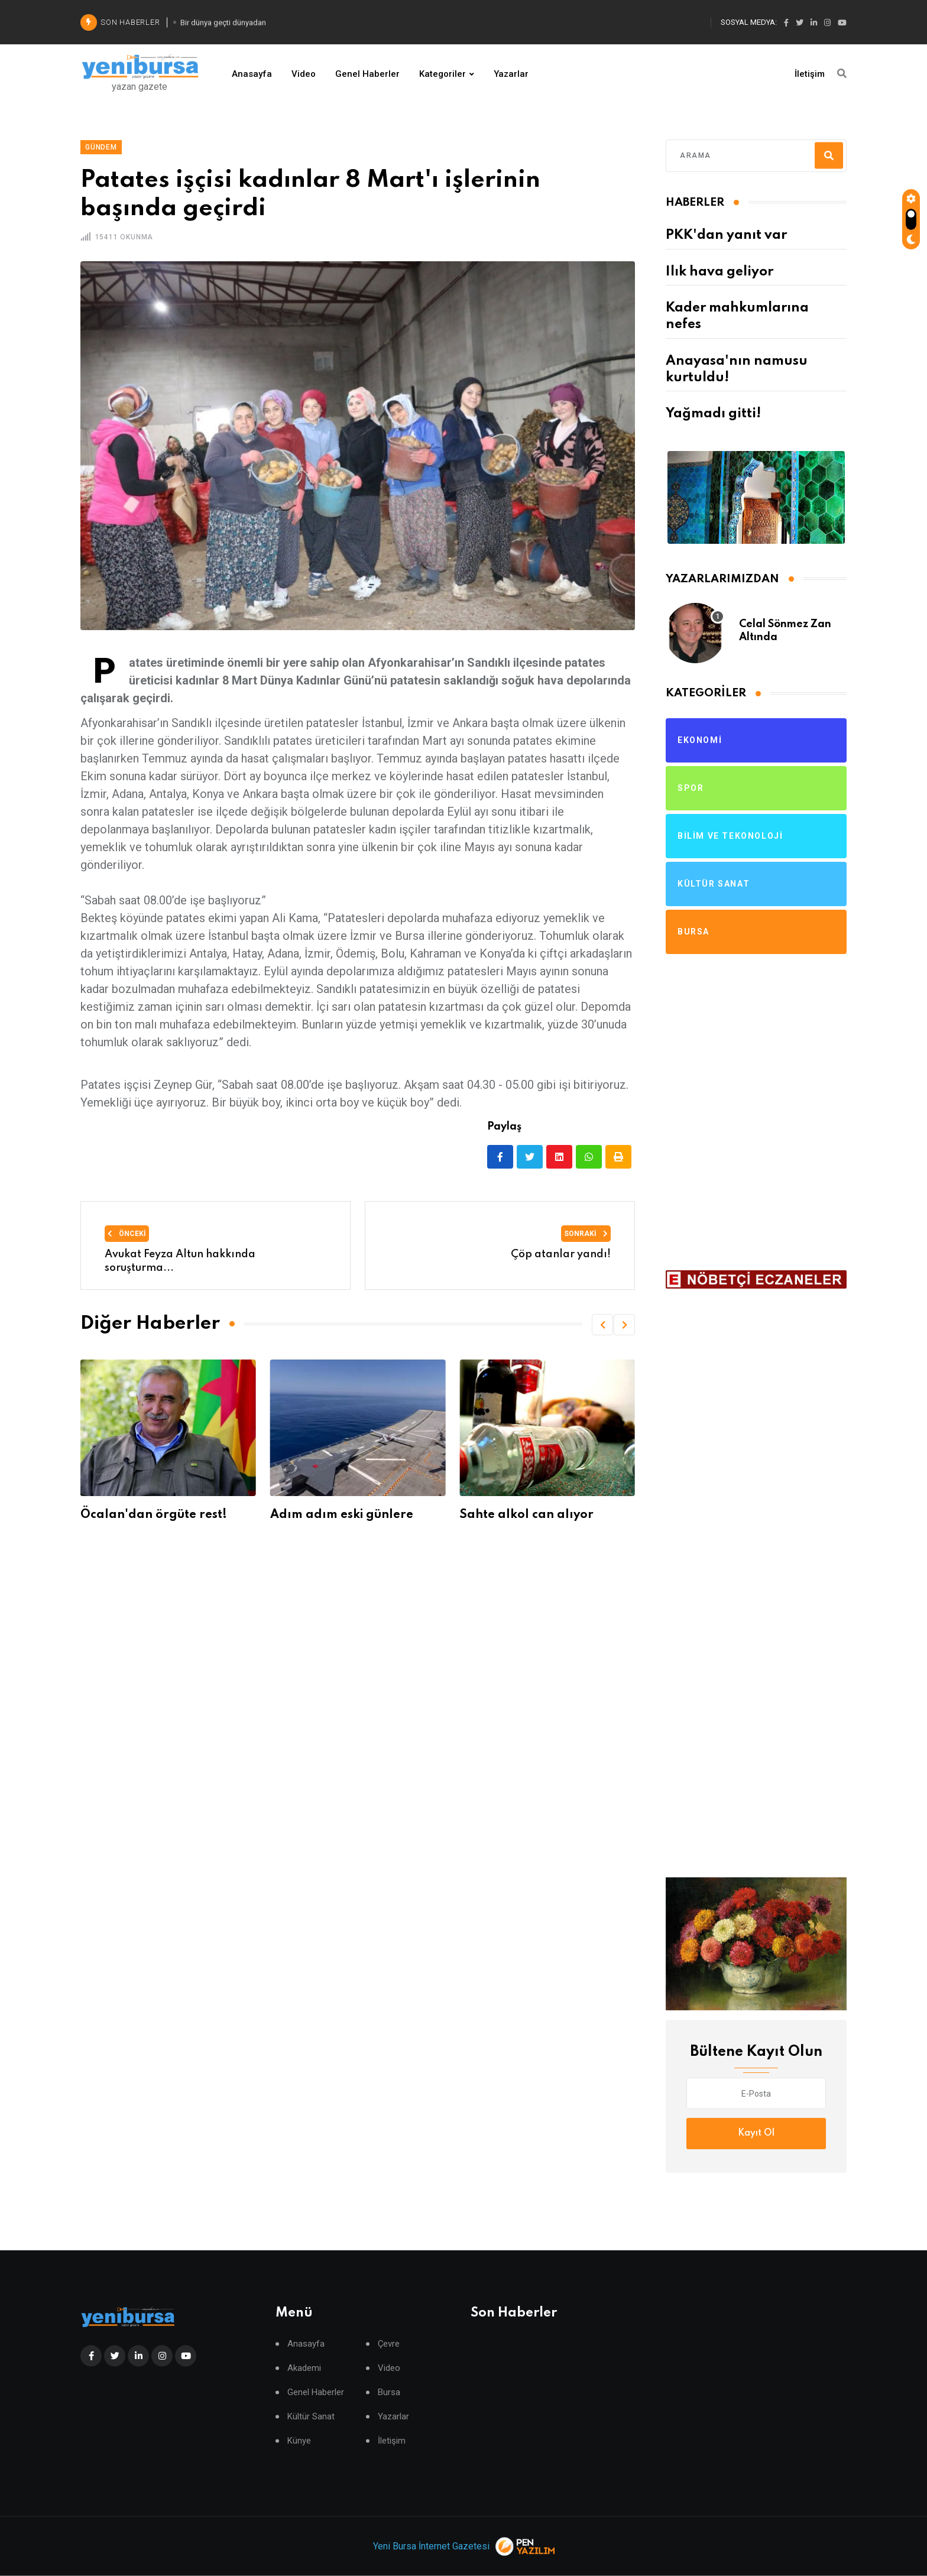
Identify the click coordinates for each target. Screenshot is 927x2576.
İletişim (810, 74)
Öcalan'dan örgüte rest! (158, 1515)
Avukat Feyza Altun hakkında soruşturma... (180, 1261)
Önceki (127, 1233)
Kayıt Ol (756, 2133)
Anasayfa (252, 74)
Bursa (389, 2392)
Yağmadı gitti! (713, 413)
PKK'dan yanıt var (726, 235)
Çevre (389, 2344)
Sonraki (586, 1233)
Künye (299, 2441)
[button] (602, 1324)
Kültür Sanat (311, 2416)
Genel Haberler (367, 74)
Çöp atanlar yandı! (561, 1254)
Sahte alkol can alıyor (531, 1515)
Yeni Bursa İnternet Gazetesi (431, 2546)
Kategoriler (442, 74)
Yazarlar (511, 74)
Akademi (304, 2368)
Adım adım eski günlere (345, 1515)
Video (303, 74)
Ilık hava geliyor (719, 271)
